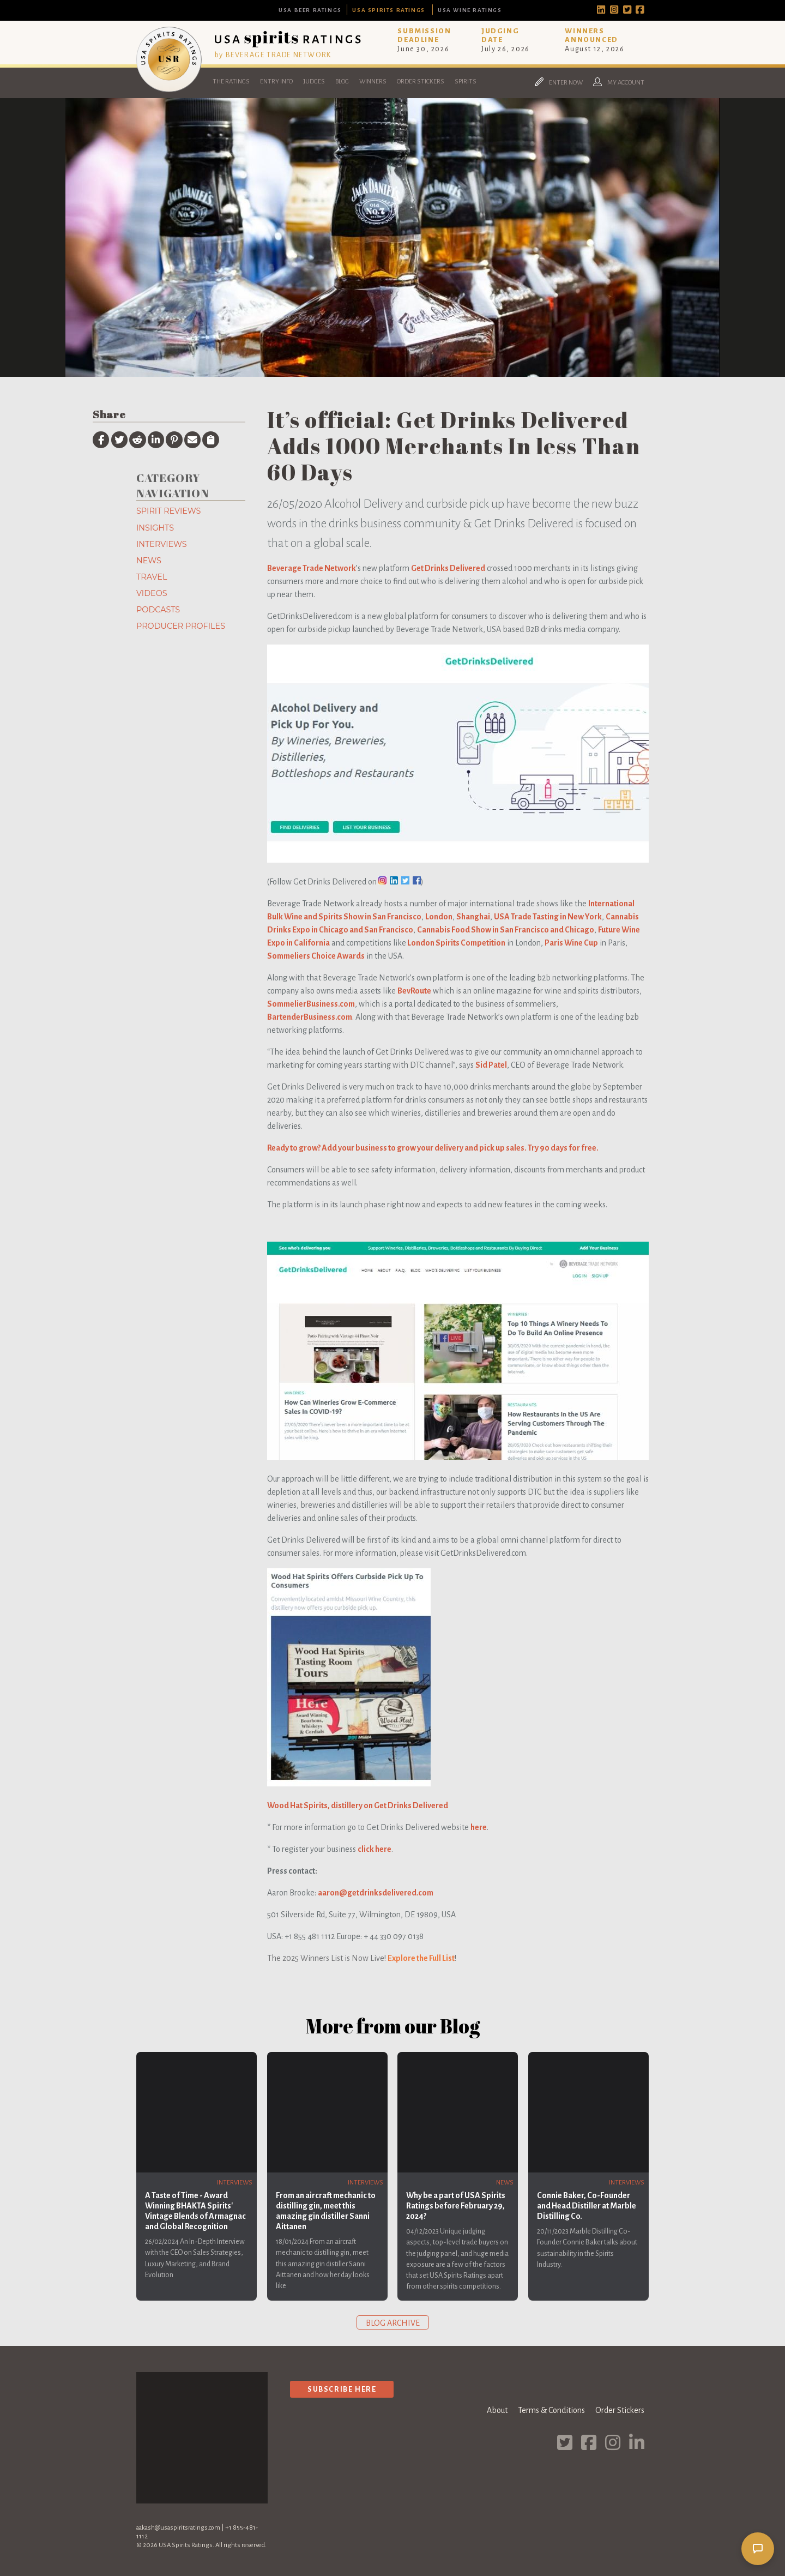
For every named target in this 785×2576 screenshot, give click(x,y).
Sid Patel (491, 1065)
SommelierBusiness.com (311, 1004)
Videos (151, 593)
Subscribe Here (341, 2389)
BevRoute (414, 990)
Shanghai (473, 916)
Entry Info (276, 81)
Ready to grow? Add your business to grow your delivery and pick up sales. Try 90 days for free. (433, 1147)
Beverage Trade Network (311, 568)
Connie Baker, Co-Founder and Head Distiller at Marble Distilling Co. (586, 2205)
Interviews (161, 544)
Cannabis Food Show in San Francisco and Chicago (505, 929)
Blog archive (393, 2323)
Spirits (465, 81)
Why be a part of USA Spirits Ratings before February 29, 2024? (455, 2205)
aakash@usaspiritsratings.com (178, 2527)
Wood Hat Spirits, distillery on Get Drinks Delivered (357, 1805)
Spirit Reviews (168, 511)
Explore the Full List (421, 1958)
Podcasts (158, 610)
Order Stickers (420, 81)
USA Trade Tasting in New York (548, 916)
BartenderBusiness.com (309, 1017)
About (497, 2410)
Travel (151, 577)
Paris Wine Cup (571, 942)
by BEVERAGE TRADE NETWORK (273, 55)
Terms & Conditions (551, 2410)
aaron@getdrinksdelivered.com (375, 1892)
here (478, 1827)
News (148, 560)
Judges (314, 81)
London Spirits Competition (455, 942)
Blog (342, 81)
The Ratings (231, 81)
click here (374, 1849)
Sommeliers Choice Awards (316, 956)
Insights (155, 528)
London (438, 916)
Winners (373, 81)
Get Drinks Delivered (448, 568)
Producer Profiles (180, 626)
